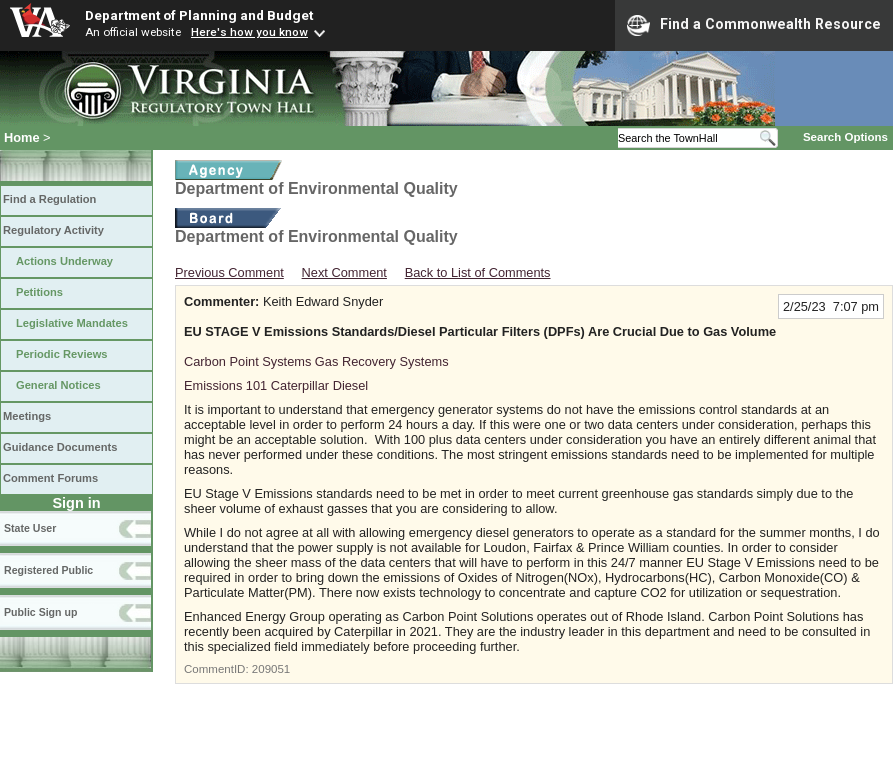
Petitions (39, 292)
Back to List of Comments (478, 272)
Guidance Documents (60, 447)
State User (30, 528)
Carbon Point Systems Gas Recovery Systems (316, 361)
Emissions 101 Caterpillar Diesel (276, 385)
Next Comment (344, 272)
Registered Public (48, 570)
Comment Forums (50, 478)
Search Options (845, 137)
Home (22, 137)
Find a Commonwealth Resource (754, 25)
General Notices (58, 385)
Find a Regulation (49, 199)
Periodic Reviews (62, 354)
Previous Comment (229, 272)
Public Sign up (40, 612)
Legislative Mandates (72, 323)
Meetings (27, 416)
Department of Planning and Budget (199, 15)
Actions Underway (64, 261)
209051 (271, 669)
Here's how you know (249, 32)
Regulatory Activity (53, 230)
